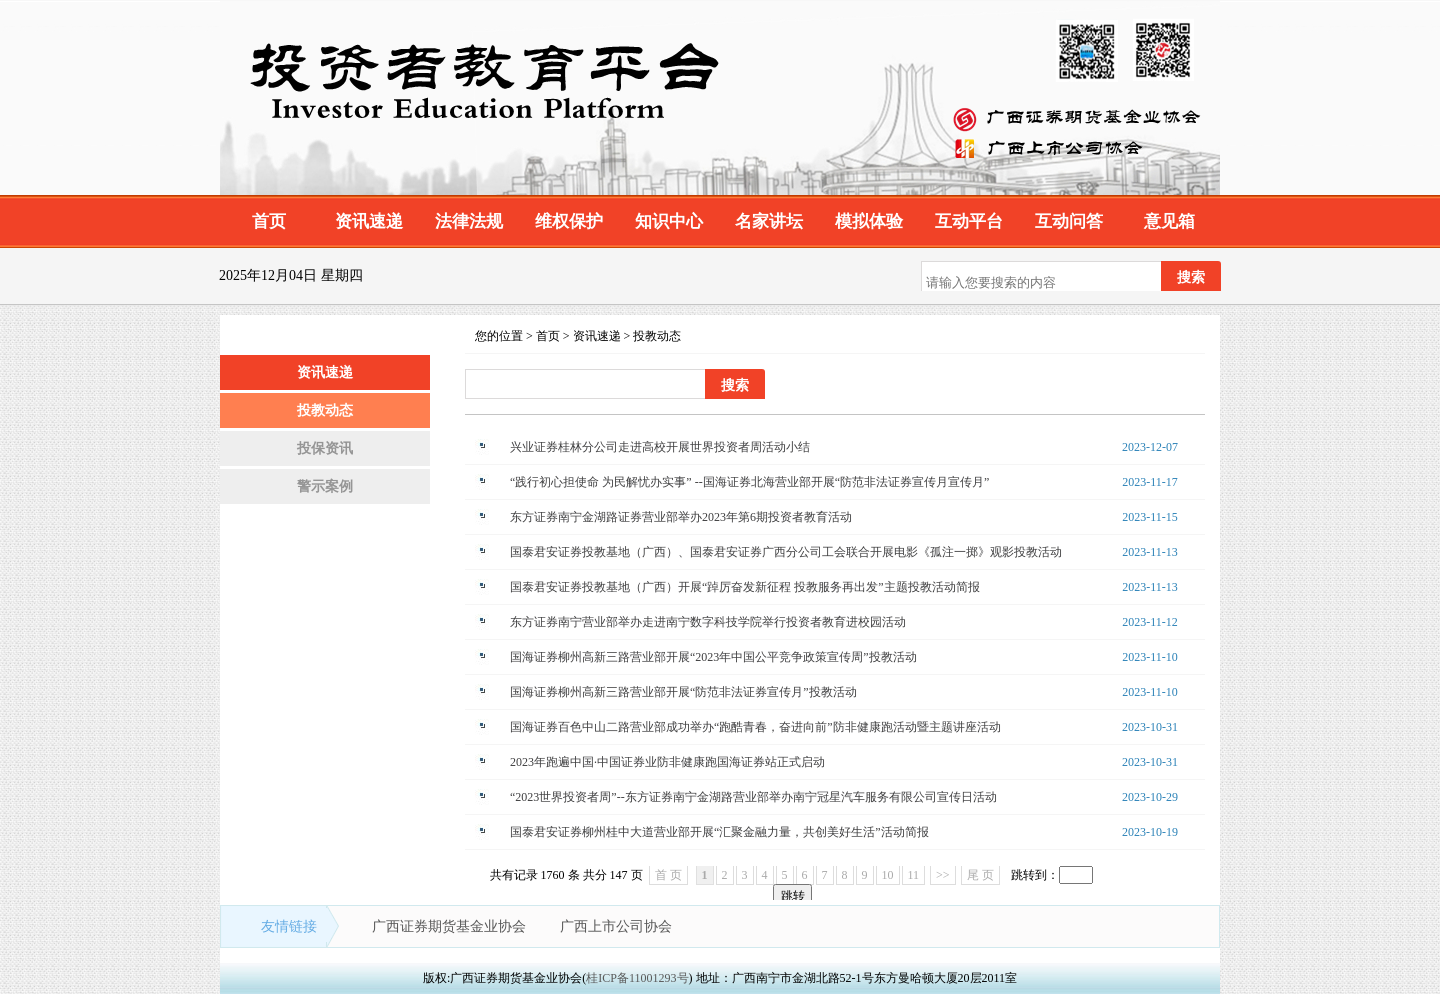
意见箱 (1169, 221)
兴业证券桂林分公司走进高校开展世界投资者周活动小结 (660, 447)
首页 (269, 221)
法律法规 (469, 221)
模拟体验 (869, 221)
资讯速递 (369, 221)
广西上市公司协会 (616, 926)
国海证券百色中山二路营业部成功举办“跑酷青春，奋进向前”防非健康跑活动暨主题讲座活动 (755, 727)
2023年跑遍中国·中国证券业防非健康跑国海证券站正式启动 (667, 762)
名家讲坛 (769, 221)
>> (943, 875)
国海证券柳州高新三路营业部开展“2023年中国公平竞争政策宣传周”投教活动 (713, 657)
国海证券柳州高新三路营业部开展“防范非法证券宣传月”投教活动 (683, 692)
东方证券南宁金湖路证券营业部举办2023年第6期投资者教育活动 (681, 517)
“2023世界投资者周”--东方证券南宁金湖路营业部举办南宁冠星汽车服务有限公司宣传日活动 (753, 797)
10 (888, 875)
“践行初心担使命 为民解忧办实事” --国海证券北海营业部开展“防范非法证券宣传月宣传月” (749, 482)
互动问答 (1069, 221)
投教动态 (325, 410)
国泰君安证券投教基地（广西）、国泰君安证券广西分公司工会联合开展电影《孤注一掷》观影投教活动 (786, 552)
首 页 (668, 875)
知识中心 (669, 221)
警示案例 (325, 486)
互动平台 (969, 221)
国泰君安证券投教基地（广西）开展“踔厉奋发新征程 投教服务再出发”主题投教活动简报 (745, 587)
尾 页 (980, 875)
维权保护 (569, 221)
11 (914, 875)
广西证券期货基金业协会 (451, 926)
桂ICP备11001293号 (637, 978)
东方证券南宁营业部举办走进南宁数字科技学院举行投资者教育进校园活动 (708, 622)
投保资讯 (325, 448)
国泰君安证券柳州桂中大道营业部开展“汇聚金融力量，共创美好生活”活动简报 (719, 832)
